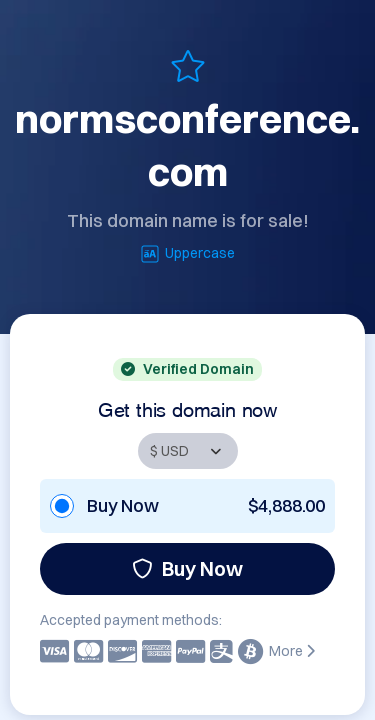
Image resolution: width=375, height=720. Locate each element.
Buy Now (187, 568)
